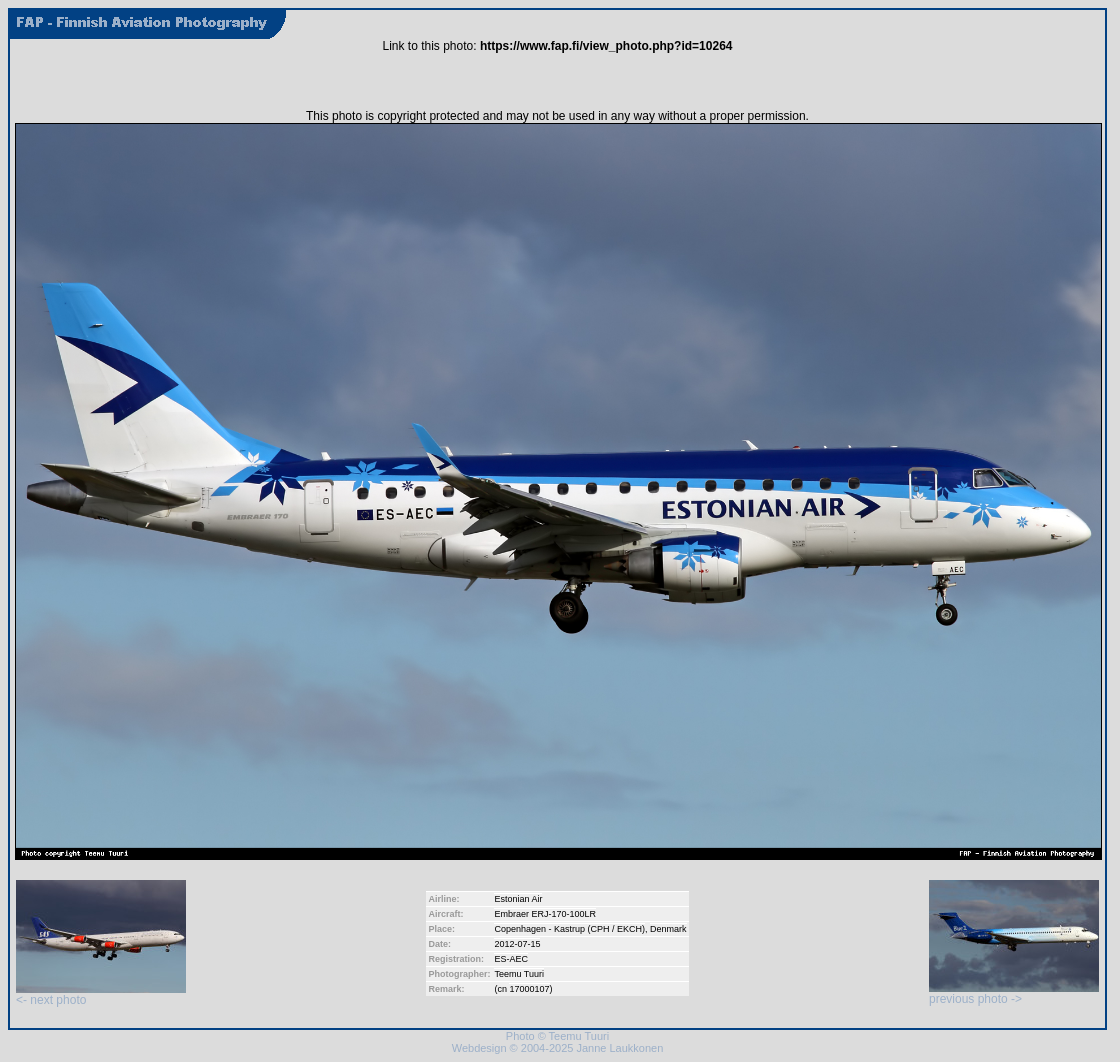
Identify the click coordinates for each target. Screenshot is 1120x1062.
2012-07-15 (517, 944)
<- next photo (101, 994)
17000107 (529, 989)
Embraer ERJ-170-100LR (545, 914)
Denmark (668, 929)
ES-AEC (511, 959)
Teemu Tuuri (519, 974)
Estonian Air (518, 899)
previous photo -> (1014, 993)
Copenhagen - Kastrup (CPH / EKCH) (569, 929)
